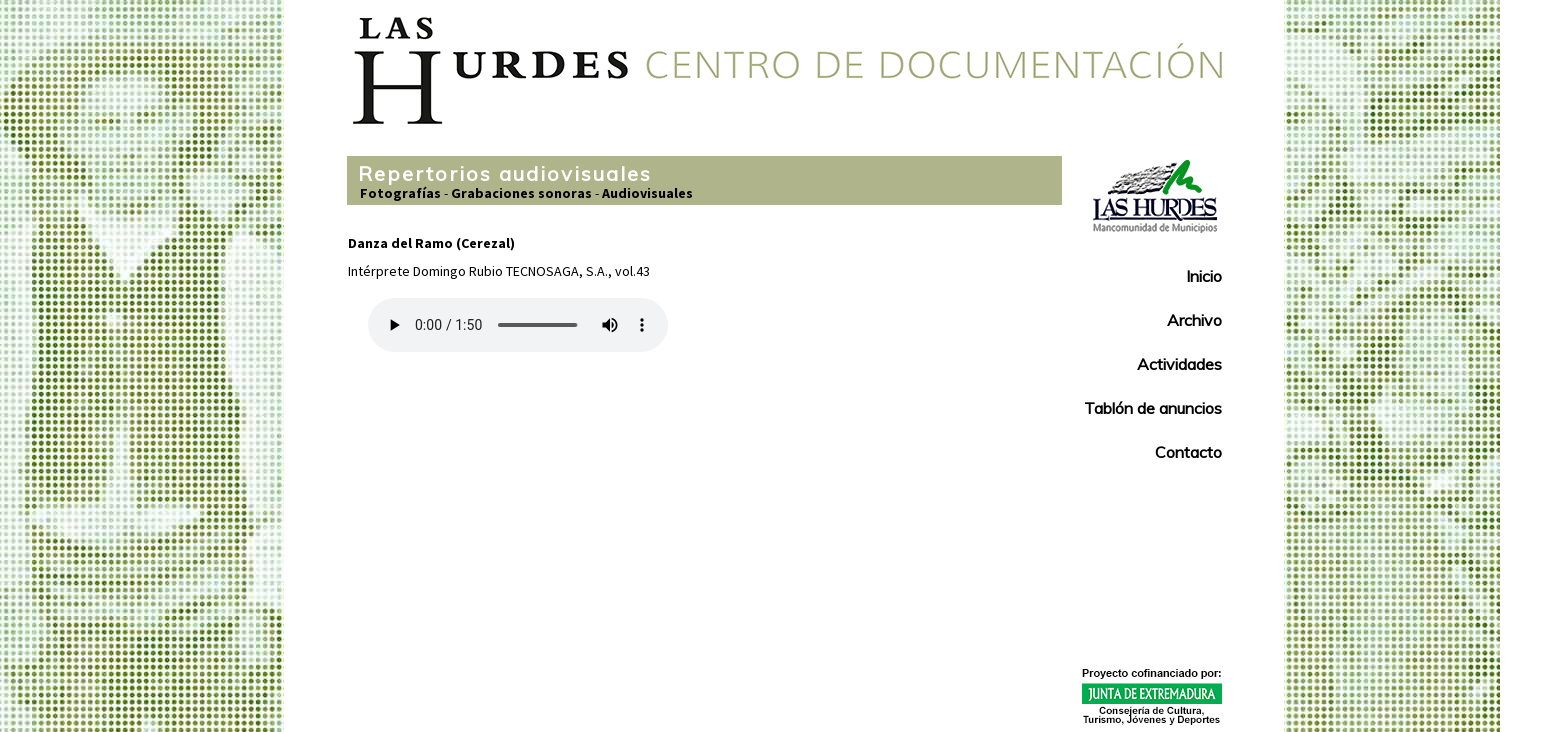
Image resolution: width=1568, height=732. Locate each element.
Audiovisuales (647, 193)
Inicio (1204, 276)
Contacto (1188, 452)
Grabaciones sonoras (521, 193)
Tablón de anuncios (1153, 408)
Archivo (1194, 320)
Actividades (1179, 364)
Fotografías (400, 193)
